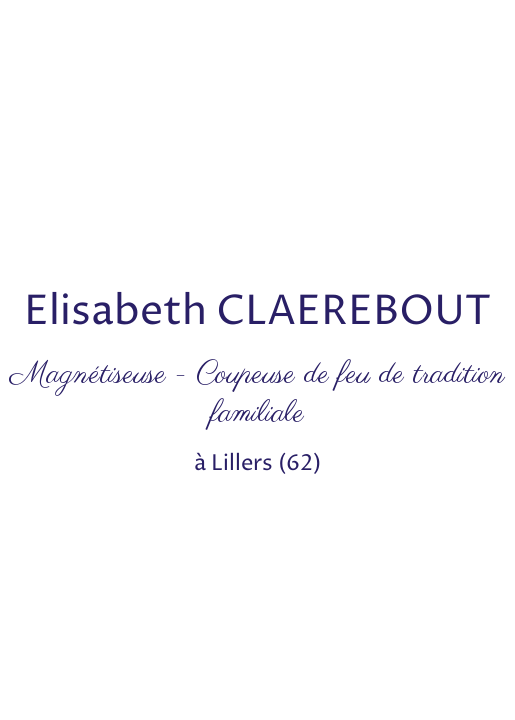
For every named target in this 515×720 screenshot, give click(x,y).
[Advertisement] (257, 140)
